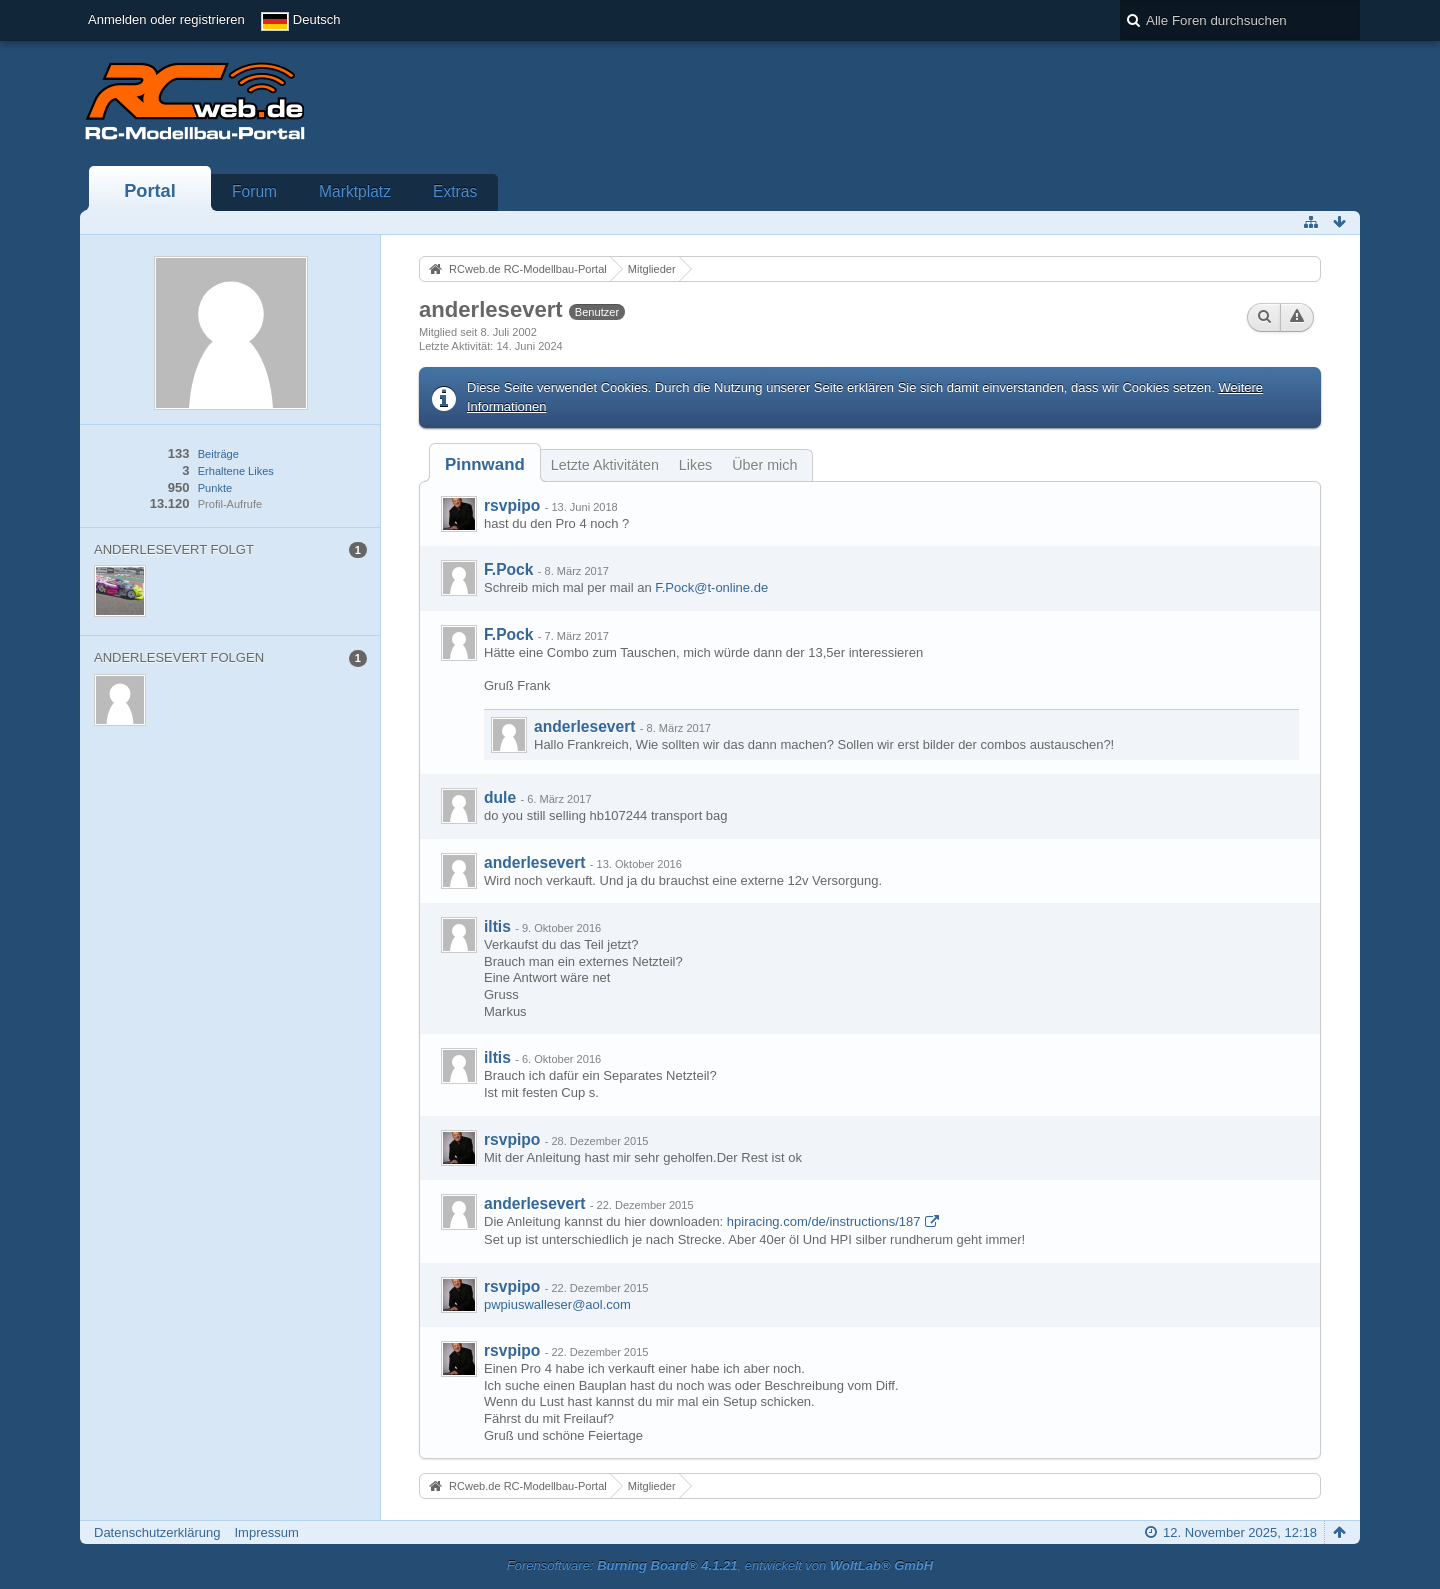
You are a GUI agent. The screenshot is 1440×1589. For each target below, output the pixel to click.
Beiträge (218, 454)
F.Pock (508, 569)
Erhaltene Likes (236, 471)
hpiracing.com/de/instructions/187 (824, 1221)
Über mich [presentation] (764, 465)
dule (500, 797)
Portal (150, 191)
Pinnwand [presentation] (485, 464)
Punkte (215, 488)
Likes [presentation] (695, 465)
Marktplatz (355, 191)
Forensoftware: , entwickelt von (720, 1565)
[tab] (485, 464)
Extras (455, 191)
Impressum (266, 1532)
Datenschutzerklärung (157, 1532)
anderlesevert (584, 726)
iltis (497, 926)
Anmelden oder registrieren (166, 19)
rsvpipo (512, 505)
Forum (254, 191)
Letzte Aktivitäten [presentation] (605, 465)
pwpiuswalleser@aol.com (557, 1304)
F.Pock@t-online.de (711, 587)
